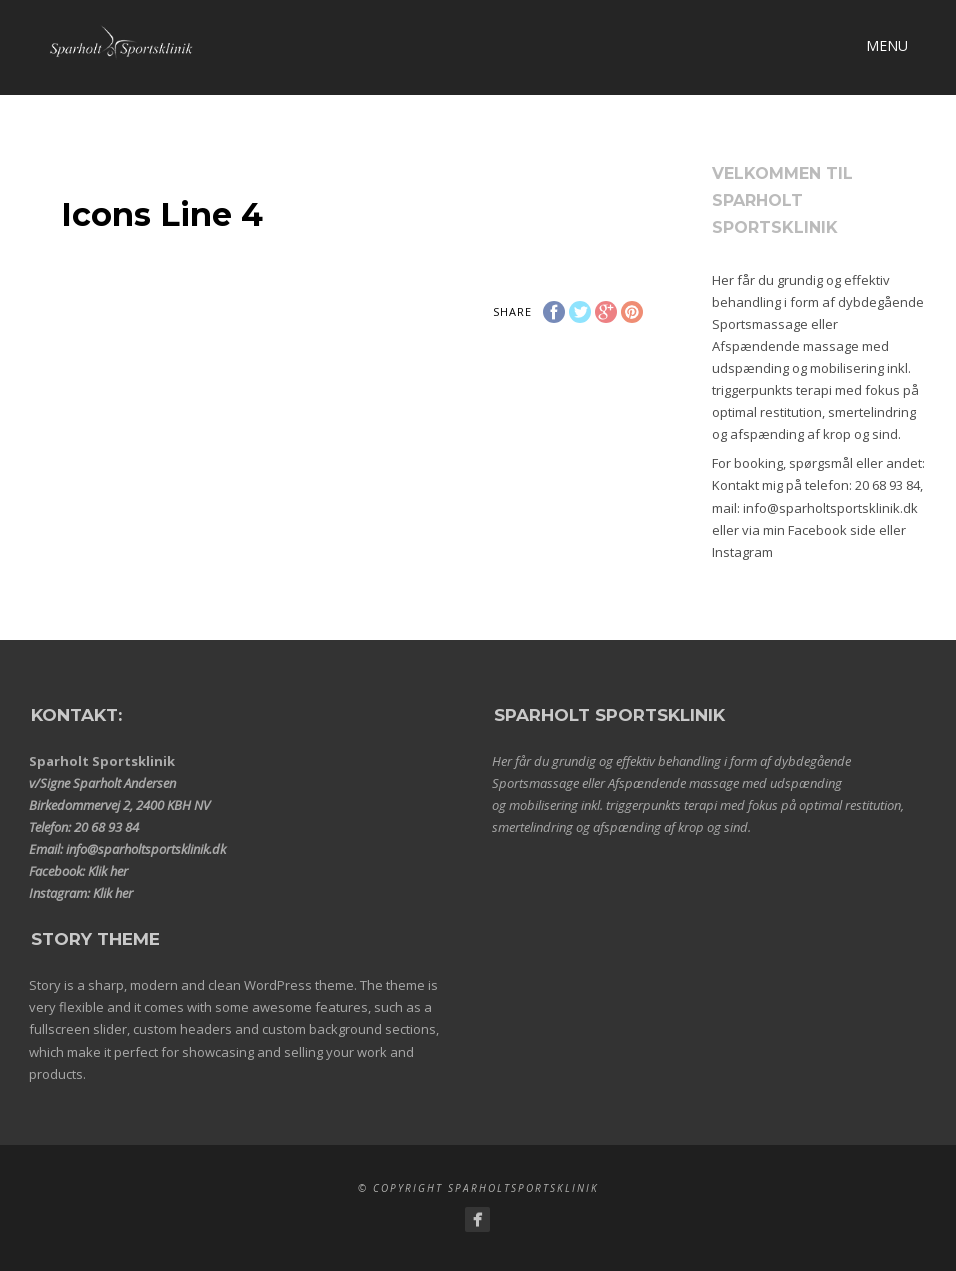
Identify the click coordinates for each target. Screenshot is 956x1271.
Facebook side (832, 530)
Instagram (742, 552)
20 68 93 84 (887, 485)
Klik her (108, 871)
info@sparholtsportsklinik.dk (830, 508)
